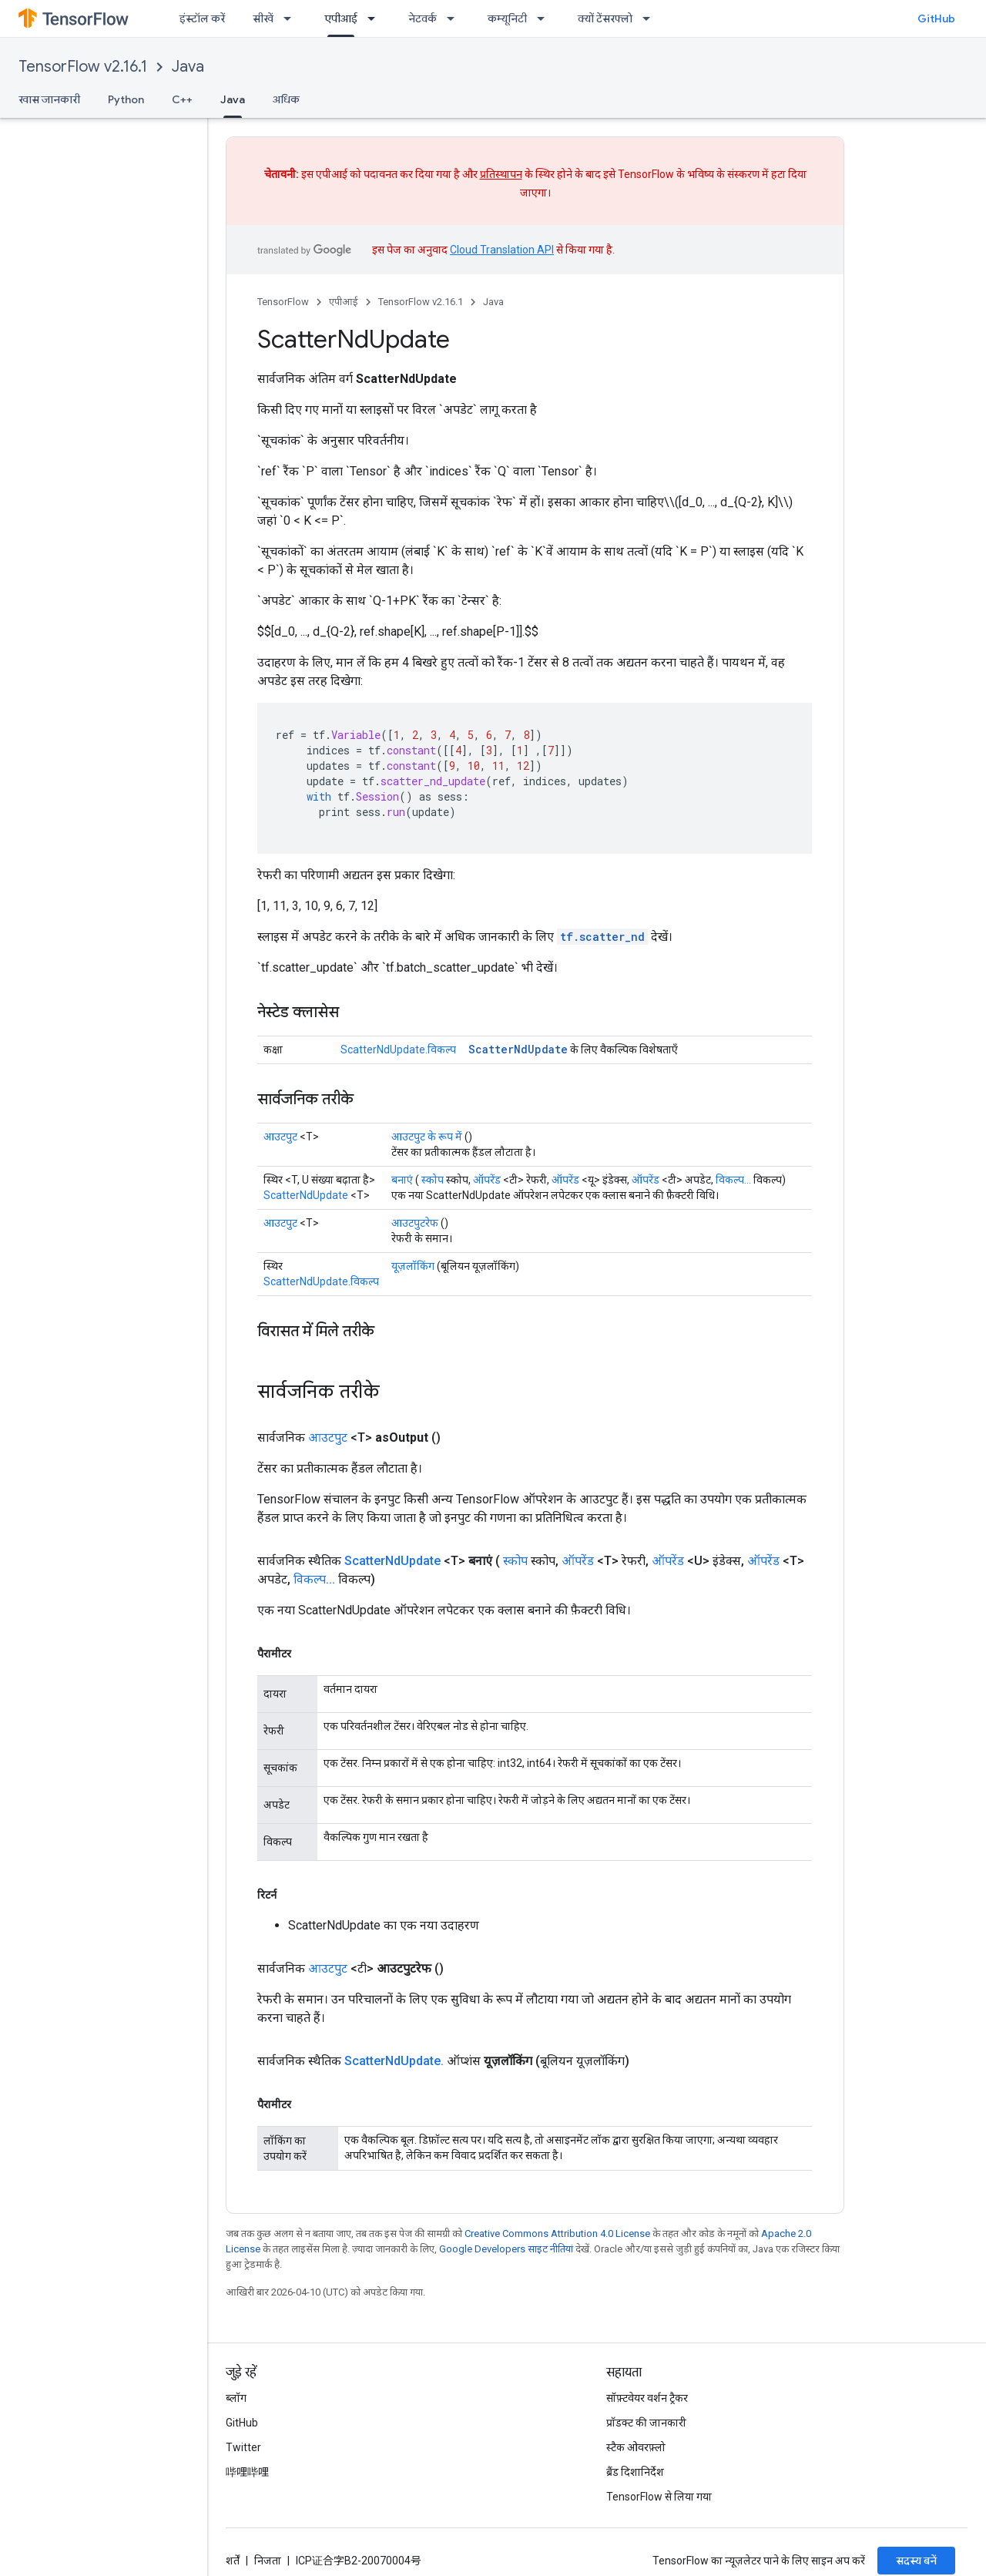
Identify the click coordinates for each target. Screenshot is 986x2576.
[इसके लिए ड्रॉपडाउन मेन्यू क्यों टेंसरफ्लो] (650, 18)
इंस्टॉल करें (202, 18)
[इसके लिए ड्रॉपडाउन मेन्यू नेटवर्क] (455, 18)
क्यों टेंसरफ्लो (605, 18)
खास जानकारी (49, 99)
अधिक (286, 99)
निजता (267, 2560)
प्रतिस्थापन (501, 174)
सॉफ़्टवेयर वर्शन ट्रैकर (647, 2398)
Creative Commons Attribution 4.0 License (557, 2233)
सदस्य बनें (916, 2561)
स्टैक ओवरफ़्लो (636, 2447)
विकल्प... (733, 1180)
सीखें (263, 18)
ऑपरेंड (487, 1180)
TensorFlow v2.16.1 (82, 66)
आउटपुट (280, 1136)
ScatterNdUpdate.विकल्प (398, 1049)
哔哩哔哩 (247, 2472)
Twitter (243, 2447)
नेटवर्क (422, 18)
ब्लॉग (236, 2398)
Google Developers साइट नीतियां (506, 2249)
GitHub (936, 18)
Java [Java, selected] (232, 99)
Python (126, 99)
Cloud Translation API (502, 249)
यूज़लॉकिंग (412, 1266)
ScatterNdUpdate (518, 1049)
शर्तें (233, 2560)
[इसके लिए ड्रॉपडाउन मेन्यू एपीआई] (375, 18)
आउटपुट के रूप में (426, 1136)
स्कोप (432, 1180)
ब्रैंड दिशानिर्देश (635, 2472)
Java (188, 66)
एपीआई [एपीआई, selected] (340, 18)
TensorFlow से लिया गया (659, 2496)
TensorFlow (283, 301)
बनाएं (402, 1180)
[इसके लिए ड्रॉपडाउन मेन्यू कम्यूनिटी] (545, 18)
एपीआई (343, 301)
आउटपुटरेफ (414, 1223)
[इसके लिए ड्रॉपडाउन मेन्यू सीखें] (291, 18)
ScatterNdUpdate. (394, 2061)
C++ (182, 99)
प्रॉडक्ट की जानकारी (646, 2422)
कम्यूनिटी (507, 18)
